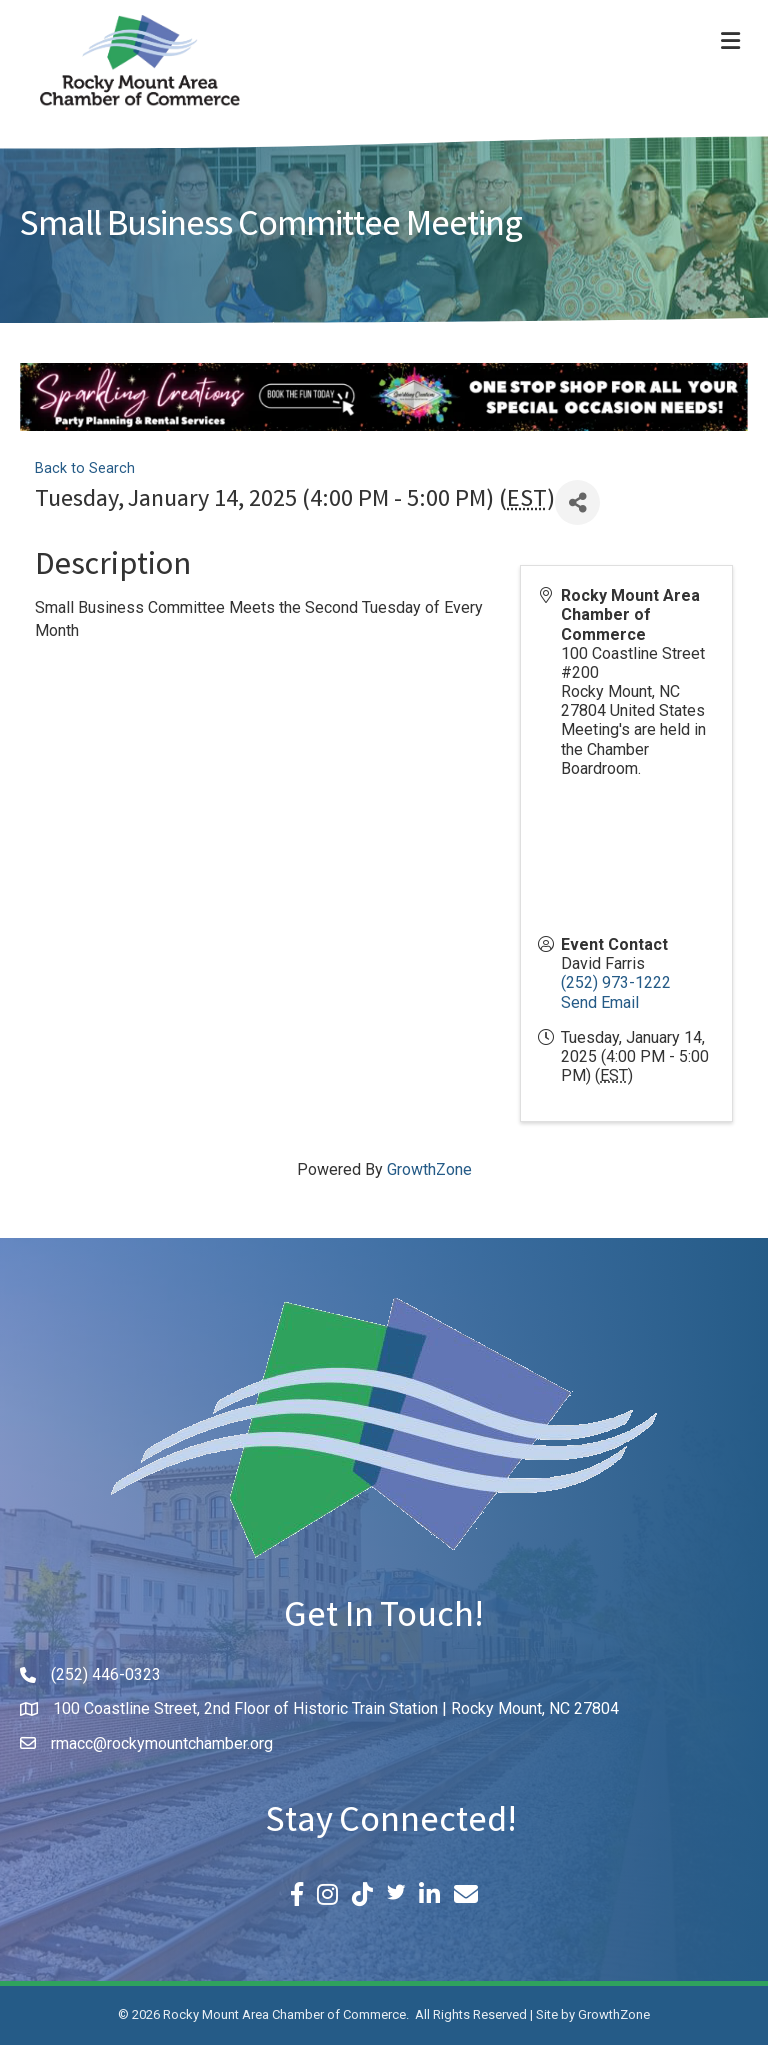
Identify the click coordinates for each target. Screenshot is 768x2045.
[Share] (577, 502)
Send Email (600, 1002)
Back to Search (85, 468)
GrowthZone (429, 1169)
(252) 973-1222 (616, 982)
